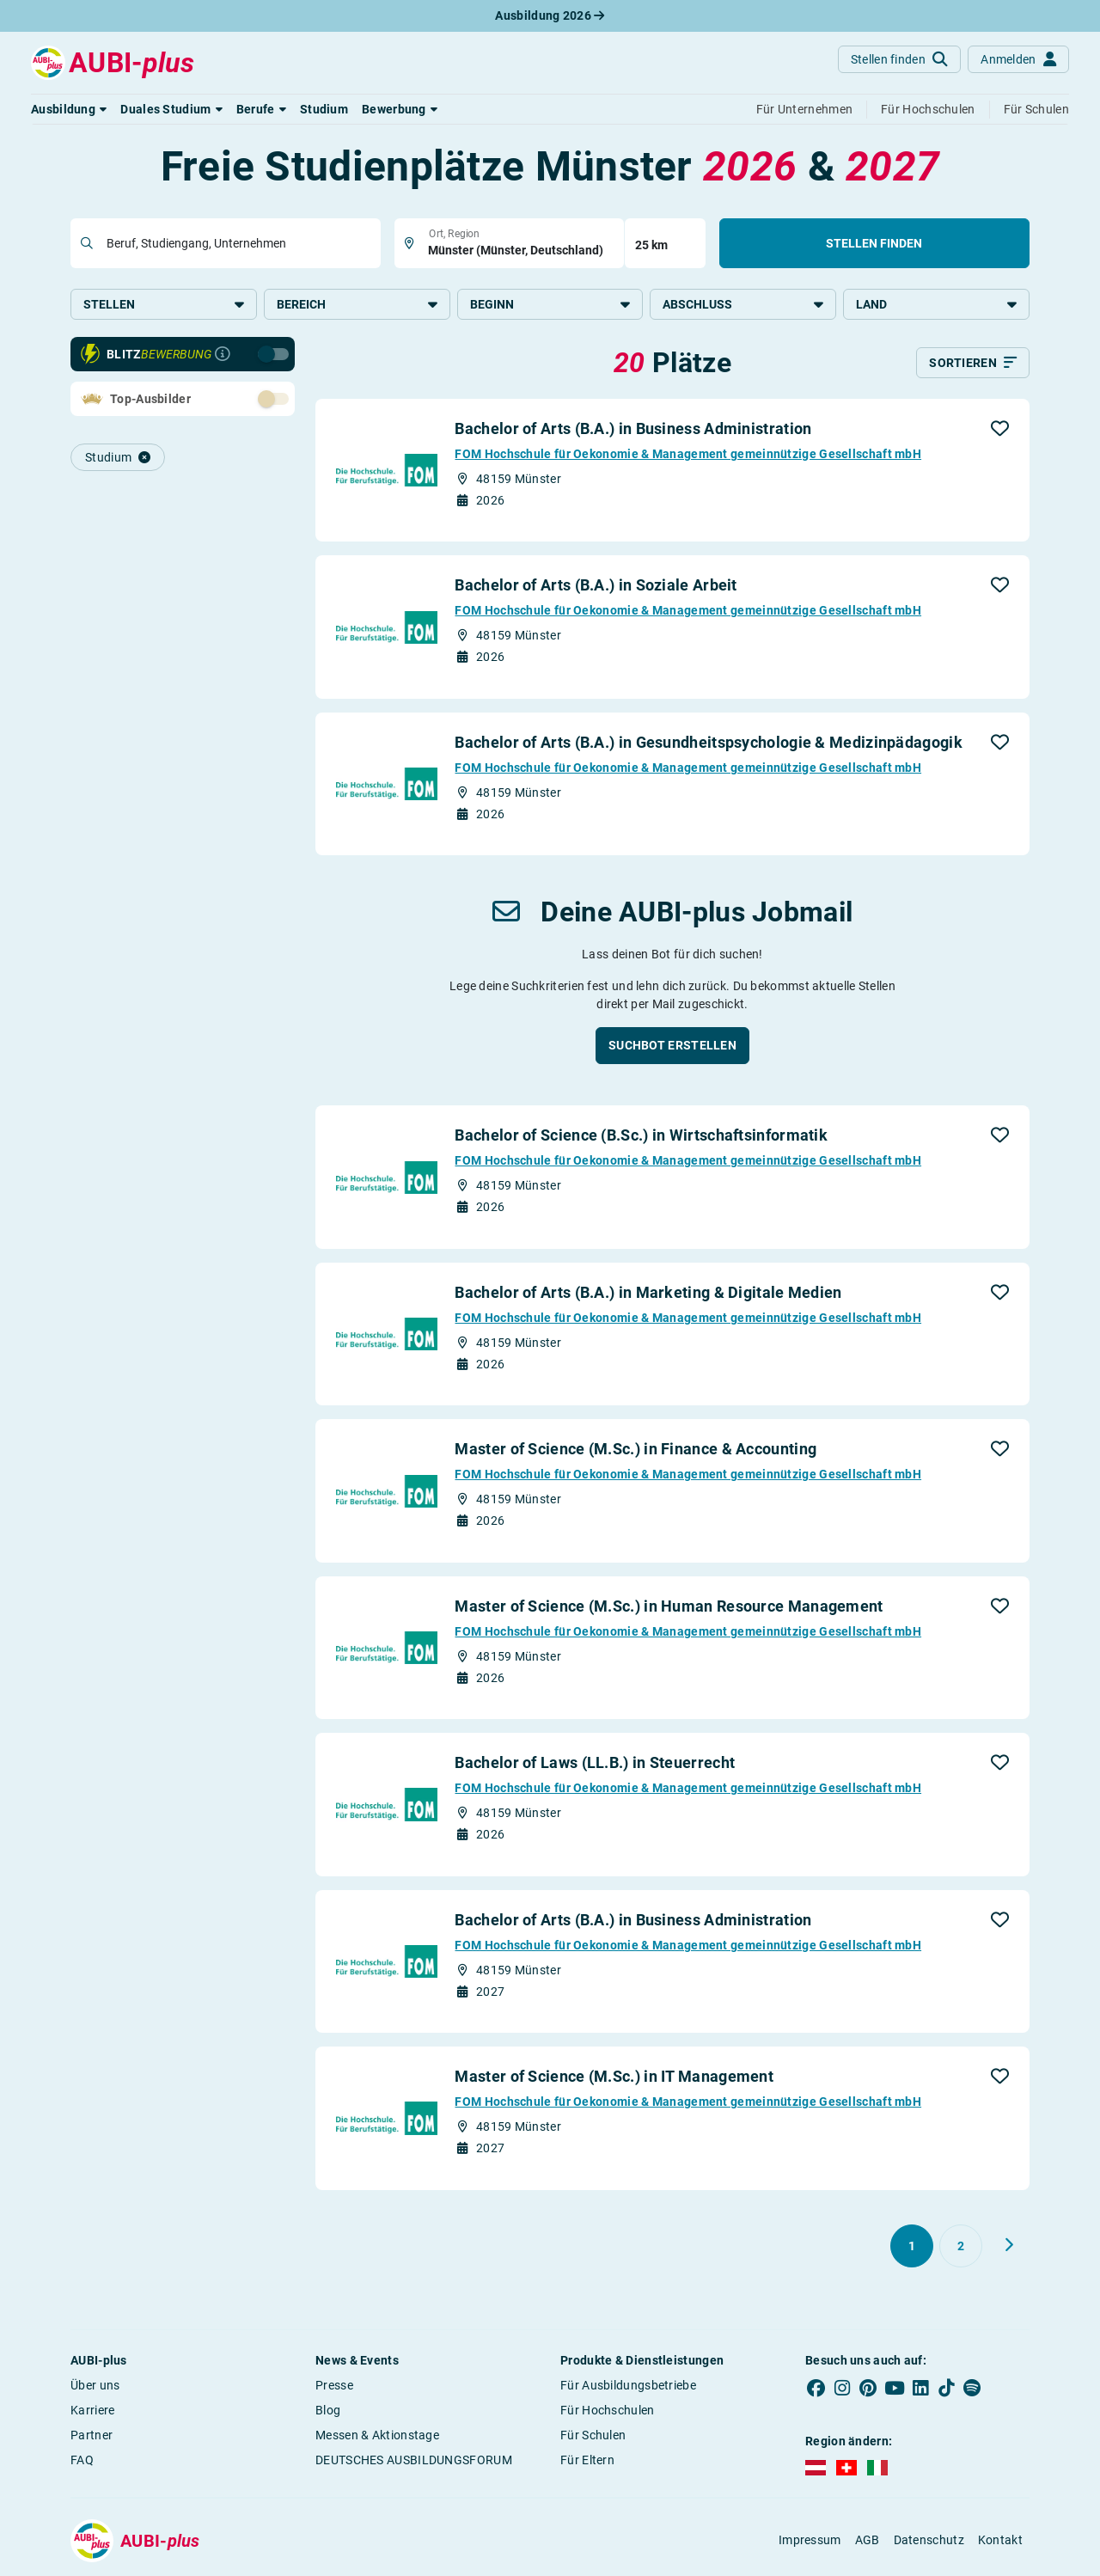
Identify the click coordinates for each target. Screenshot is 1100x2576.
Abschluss (743, 304)
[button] (69, 109)
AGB (867, 2540)
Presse (334, 2385)
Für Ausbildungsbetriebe (628, 2385)
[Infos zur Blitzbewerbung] (222, 354)
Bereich (357, 304)
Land (936, 304)
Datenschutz (929, 2540)
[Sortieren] (973, 362)
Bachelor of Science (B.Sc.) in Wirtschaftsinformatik (641, 1135)
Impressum (810, 2540)
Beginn (550, 304)
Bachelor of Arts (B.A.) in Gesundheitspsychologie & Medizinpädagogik (708, 742)
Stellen (163, 304)
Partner (91, 2435)
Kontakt (1000, 2540)
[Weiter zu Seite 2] (1009, 2245)
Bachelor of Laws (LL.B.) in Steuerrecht (595, 1762)
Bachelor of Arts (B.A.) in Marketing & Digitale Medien (648, 1292)
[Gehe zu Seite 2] (960, 2245)
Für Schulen (593, 2435)
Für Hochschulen (607, 2410)
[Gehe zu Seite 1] (911, 2245)
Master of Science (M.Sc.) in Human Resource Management (669, 1606)
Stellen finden (874, 243)
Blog (327, 2410)
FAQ (82, 2460)
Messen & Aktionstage (377, 2435)
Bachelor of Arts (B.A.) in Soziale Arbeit (595, 585)
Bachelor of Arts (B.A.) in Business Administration (633, 428)
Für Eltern (587, 2460)
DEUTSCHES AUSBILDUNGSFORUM (413, 2460)
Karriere (92, 2410)
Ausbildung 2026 (549, 15)
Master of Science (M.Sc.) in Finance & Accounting (635, 1449)
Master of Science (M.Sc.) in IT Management (614, 2076)
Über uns (94, 2385)
